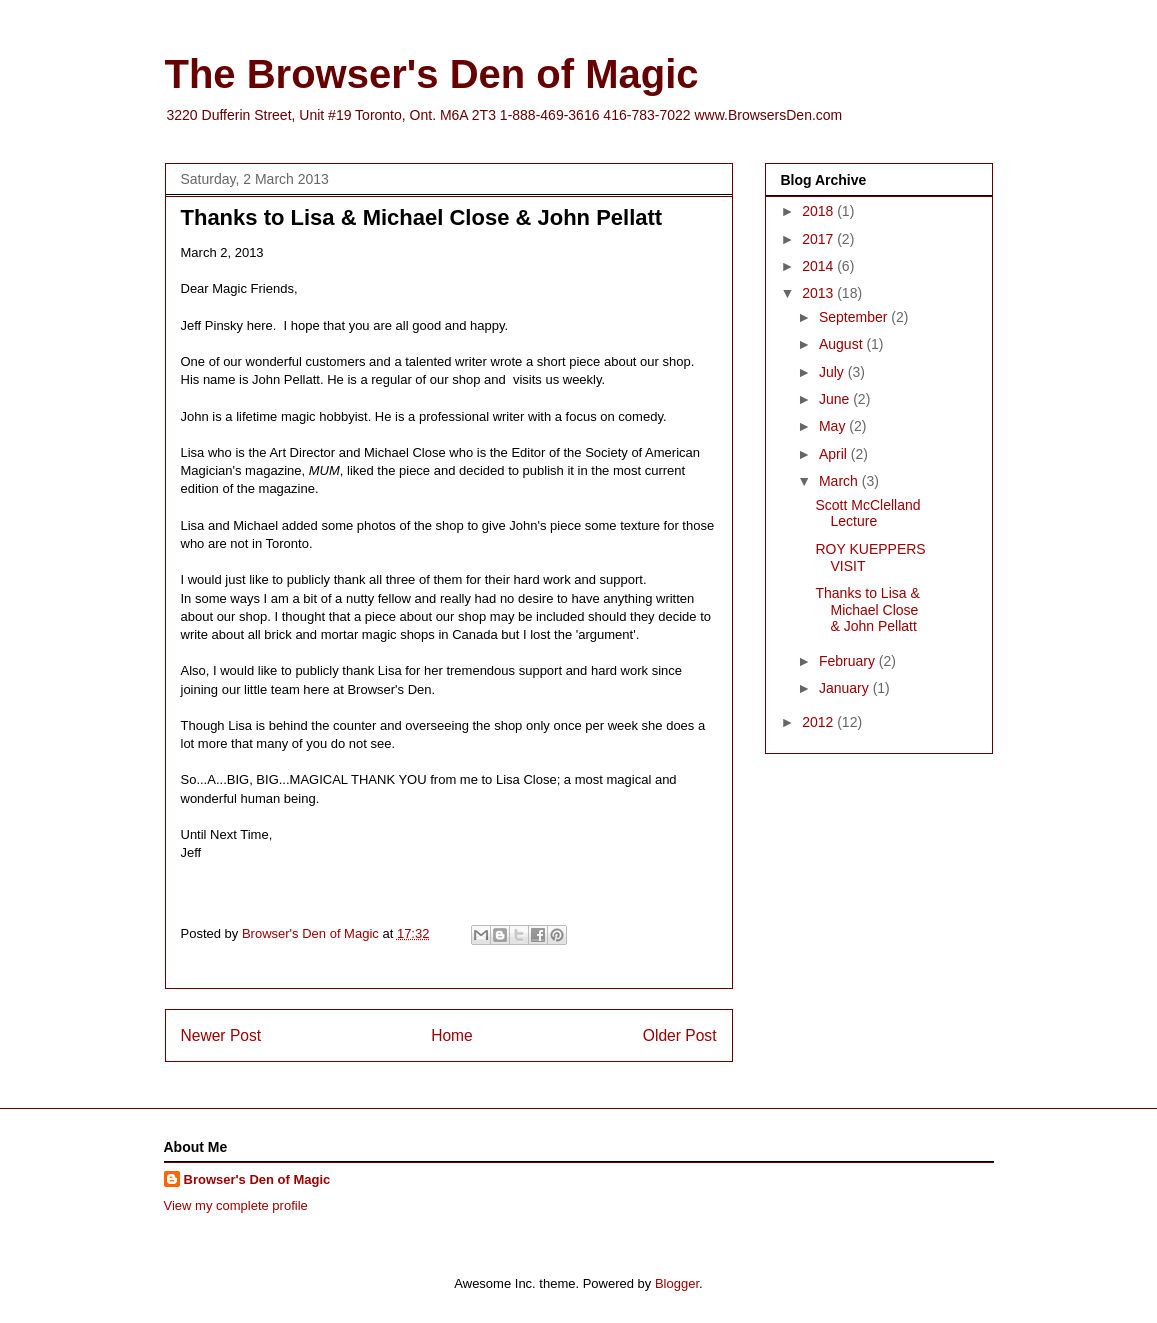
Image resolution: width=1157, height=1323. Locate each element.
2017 (819, 239)
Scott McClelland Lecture (867, 513)
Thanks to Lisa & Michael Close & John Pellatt (867, 610)
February (849, 661)
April (835, 454)
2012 (819, 722)
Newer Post (221, 1035)
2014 (819, 266)
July (833, 372)
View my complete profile (236, 1205)
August (842, 344)
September (855, 317)
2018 (819, 211)
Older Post (680, 1035)
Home (452, 1035)
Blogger (677, 1283)
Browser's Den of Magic (257, 1179)
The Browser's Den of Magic (432, 74)
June (836, 399)
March (840, 481)
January (846, 688)
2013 (819, 293)
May (834, 426)
